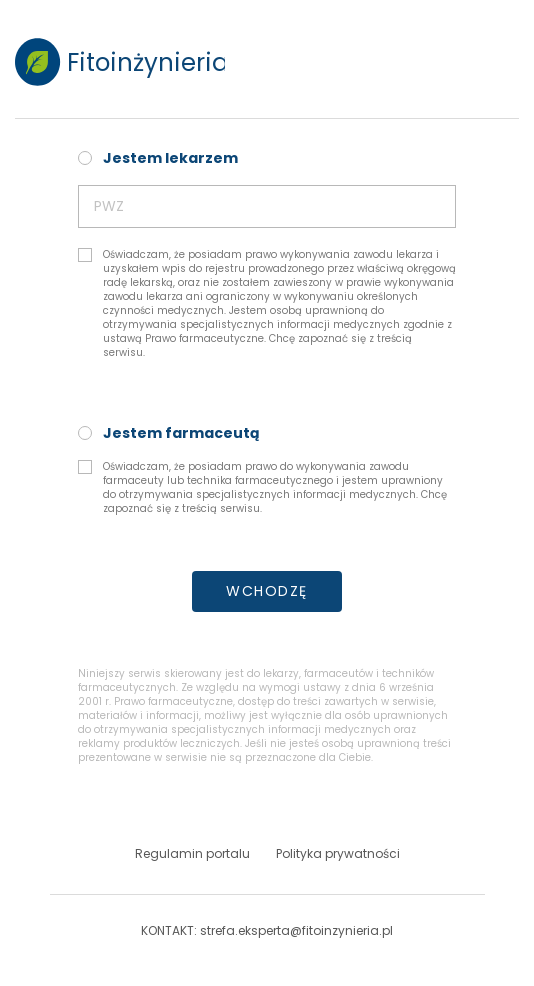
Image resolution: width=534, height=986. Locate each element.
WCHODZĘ (267, 591)
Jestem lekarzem (170, 158)
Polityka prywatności (338, 854)
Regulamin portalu (192, 854)
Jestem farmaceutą (181, 433)
